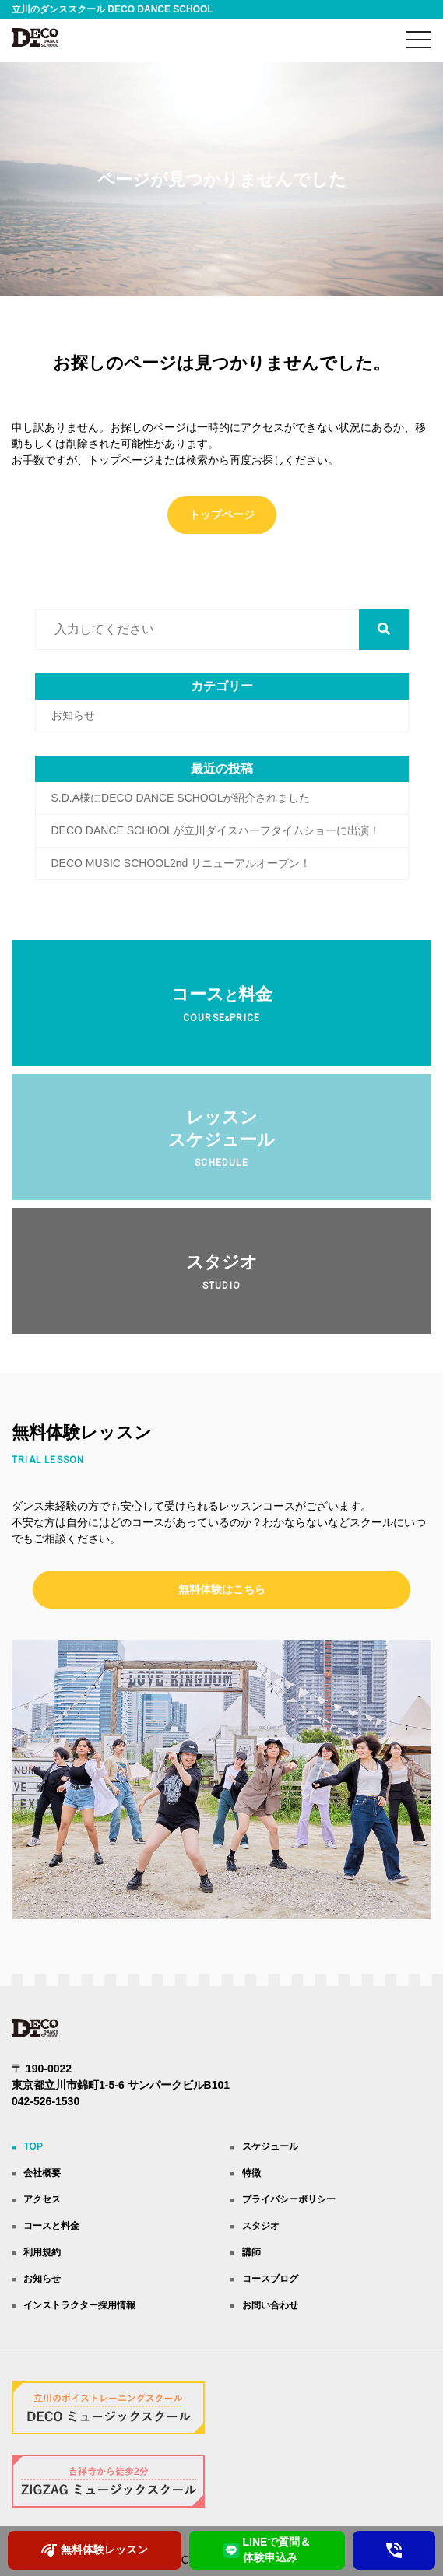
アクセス (42, 2199)
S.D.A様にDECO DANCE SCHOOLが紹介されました (181, 797)
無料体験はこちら (221, 1589)
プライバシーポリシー (289, 2199)
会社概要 (42, 2172)
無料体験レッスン (94, 2550)
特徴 (251, 2172)
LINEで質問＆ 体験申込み (267, 2550)
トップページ (222, 514)
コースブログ (270, 2278)
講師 (251, 2252)
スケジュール (270, 2146)
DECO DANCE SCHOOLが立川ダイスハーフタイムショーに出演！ (215, 830)
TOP (32, 2146)
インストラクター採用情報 (79, 2305)
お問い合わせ (270, 2305)
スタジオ (261, 2225)
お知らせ (73, 715)
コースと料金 (51, 2225)
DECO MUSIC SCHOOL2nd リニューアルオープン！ (181, 863)
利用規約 (42, 2252)
